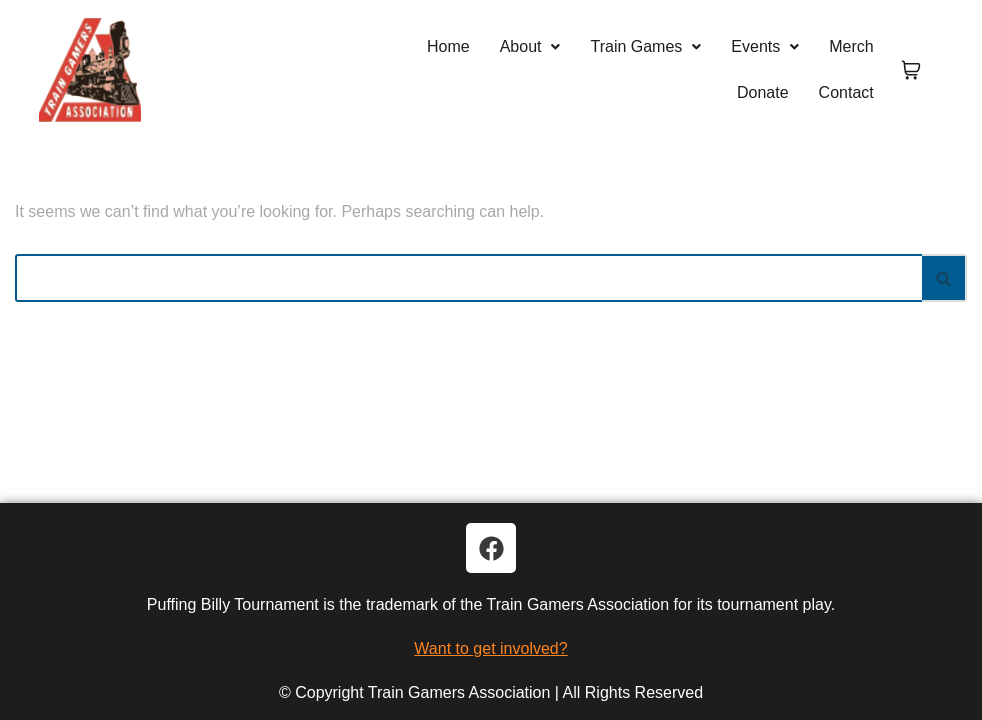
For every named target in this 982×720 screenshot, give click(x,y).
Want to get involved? (490, 648)
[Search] (468, 278)
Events (765, 46)
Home (448, 46)
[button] (530, 47)
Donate (763, 92)
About (530, 46)
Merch (851, 46)
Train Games (645, 46)
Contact (846, 92)
